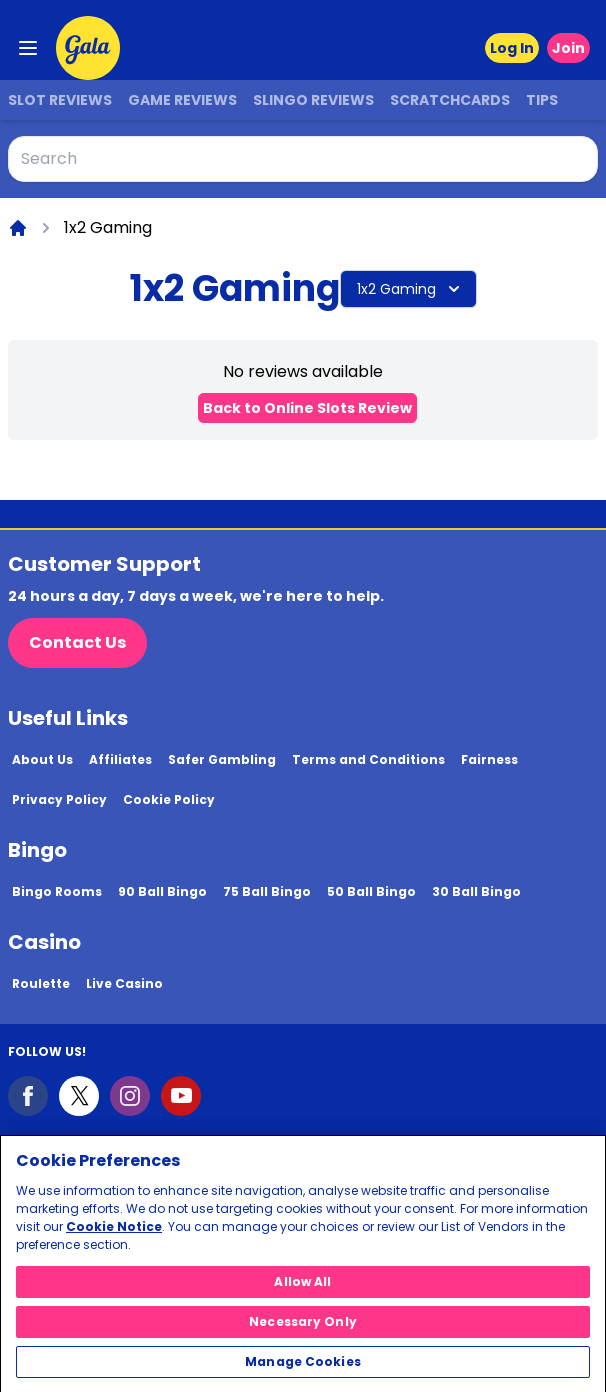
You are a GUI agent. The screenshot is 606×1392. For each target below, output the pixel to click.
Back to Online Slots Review (307, 408)
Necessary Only (303, 1328)
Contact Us (77, 642)
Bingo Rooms (57, 891)
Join (568, 48)
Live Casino (124, 983)
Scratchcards (450, 100)
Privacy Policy (59, 799)
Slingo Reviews (313, 100)
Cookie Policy (169, 799)
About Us (42, 759)
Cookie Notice (114, 1233)
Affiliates (120, 759)
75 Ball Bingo (267, 891)
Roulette (41, 983)
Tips (542, 100)
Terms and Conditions (368, 759)
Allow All (302, 1288)
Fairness (489, 759)
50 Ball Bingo (371, 891)
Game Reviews (182, 100)
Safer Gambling (222, 759)
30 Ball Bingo (476, 891)
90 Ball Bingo (162, 891)
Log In (512, 48)
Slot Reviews (60, 100)
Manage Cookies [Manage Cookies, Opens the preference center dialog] (303, 1368)
